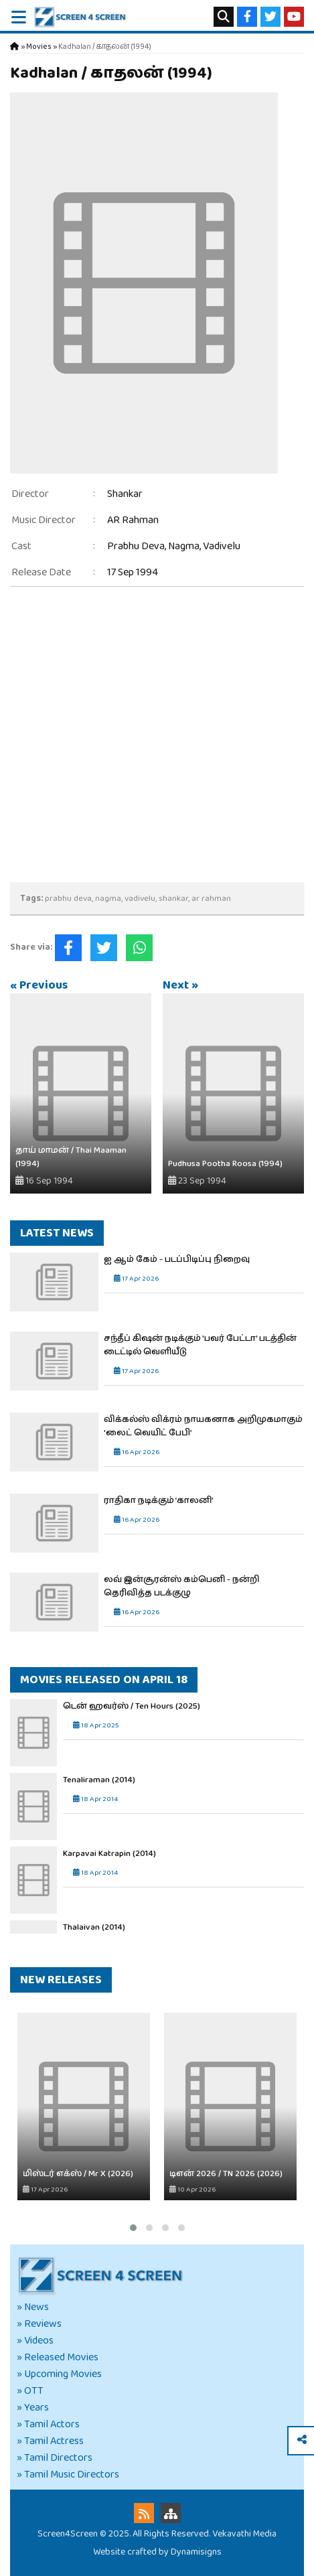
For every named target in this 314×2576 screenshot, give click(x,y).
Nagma (184, 546)
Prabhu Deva (136, 546)
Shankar (125, 494)
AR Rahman (133, 520)
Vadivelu (221, 546)
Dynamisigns (196, 2552)
